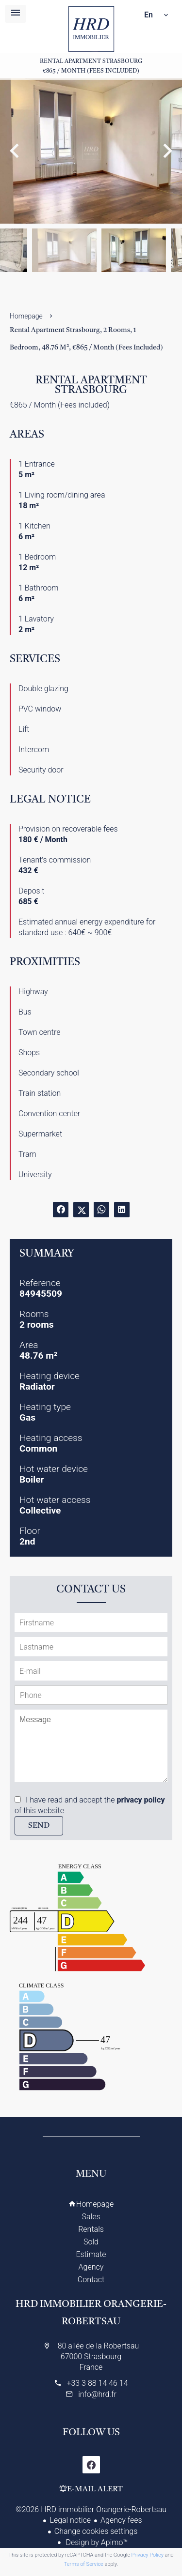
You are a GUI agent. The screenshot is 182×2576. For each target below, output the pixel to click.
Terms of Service (83, 2564)
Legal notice (70, 2520)
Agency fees (121, 2520)
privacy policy (141, 1799)
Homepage (91, 29)
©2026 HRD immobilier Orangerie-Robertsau (91, 2509)
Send (39, 1826)
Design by (96, 2542)
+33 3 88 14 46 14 (97, 2383)
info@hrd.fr (97, 2394)
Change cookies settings (96, 2531)
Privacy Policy (148, 2555)
